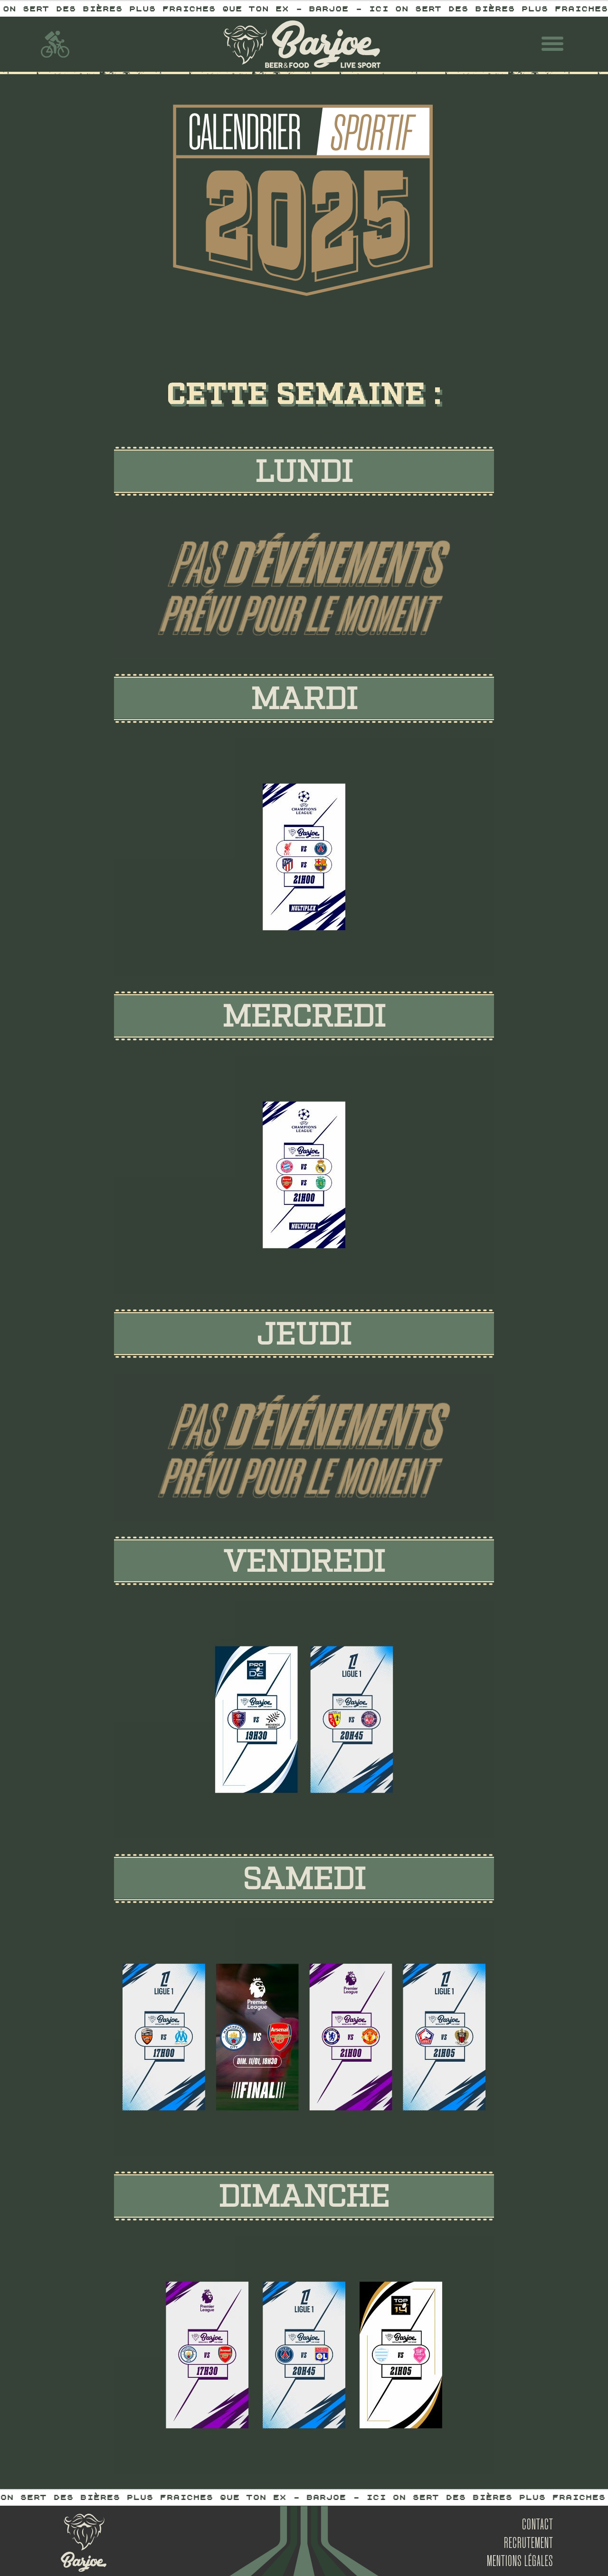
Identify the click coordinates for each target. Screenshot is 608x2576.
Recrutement (528, 2544)
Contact (537, 2525)
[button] (552, 44)
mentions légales (520, 2562)
